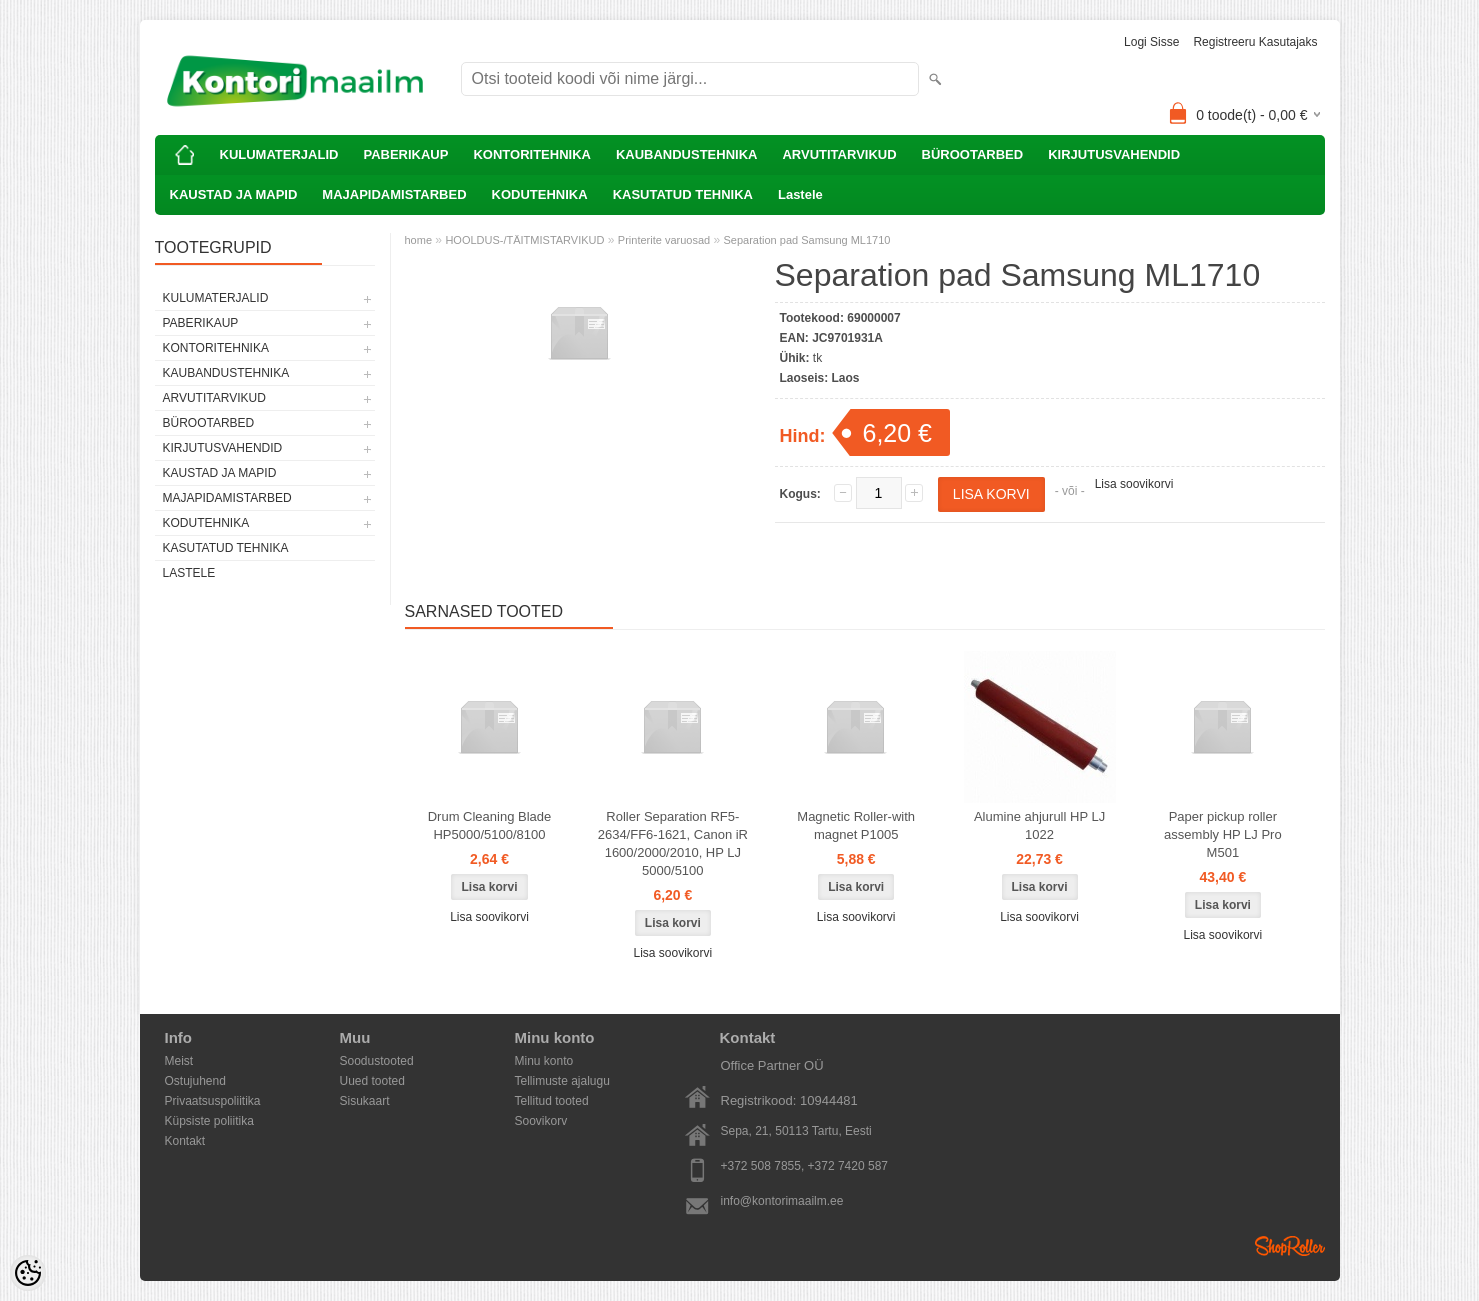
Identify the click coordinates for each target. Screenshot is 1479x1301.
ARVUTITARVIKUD (839, 154)
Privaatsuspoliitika (213, 1101)
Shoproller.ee (1290, 1246)
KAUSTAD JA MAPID (234, 194)
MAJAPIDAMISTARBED (394, 194)
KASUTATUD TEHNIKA (683, 194)
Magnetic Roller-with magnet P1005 (856, 825)
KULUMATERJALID (279, 154)
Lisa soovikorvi (1134, 484)
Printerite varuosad (664, 240)
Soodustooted (377, 1061)
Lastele (800, 194)
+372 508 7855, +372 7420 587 (805, 1166)
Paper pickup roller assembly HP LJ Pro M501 (1223, 834)
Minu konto (544, 1061)
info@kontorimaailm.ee (782, 1201)
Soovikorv (541, 1121)
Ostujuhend (195, 1081)
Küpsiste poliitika (209, 1121)
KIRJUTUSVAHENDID (1114, 154)
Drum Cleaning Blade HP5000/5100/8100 (490, 825)
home (419, 240)
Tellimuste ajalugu (562, 1081)
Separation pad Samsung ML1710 (807, 240)
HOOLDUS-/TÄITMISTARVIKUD (524, 240)
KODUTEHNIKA (540, 194)
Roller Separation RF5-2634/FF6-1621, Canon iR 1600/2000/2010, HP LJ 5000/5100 (673, 843)
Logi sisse (1151, 42)
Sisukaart (365, 1101)
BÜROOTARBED (973, 154)
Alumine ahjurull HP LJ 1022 (1039, 825)
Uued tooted (372, 1081)
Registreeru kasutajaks (1255, 42)
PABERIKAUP (405, 154)
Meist (179, 1061)
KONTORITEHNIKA (531, 154)
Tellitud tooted (552, 1101)
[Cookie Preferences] (28, 1273)
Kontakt (185, 1141)
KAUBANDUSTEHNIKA (687, 154)
